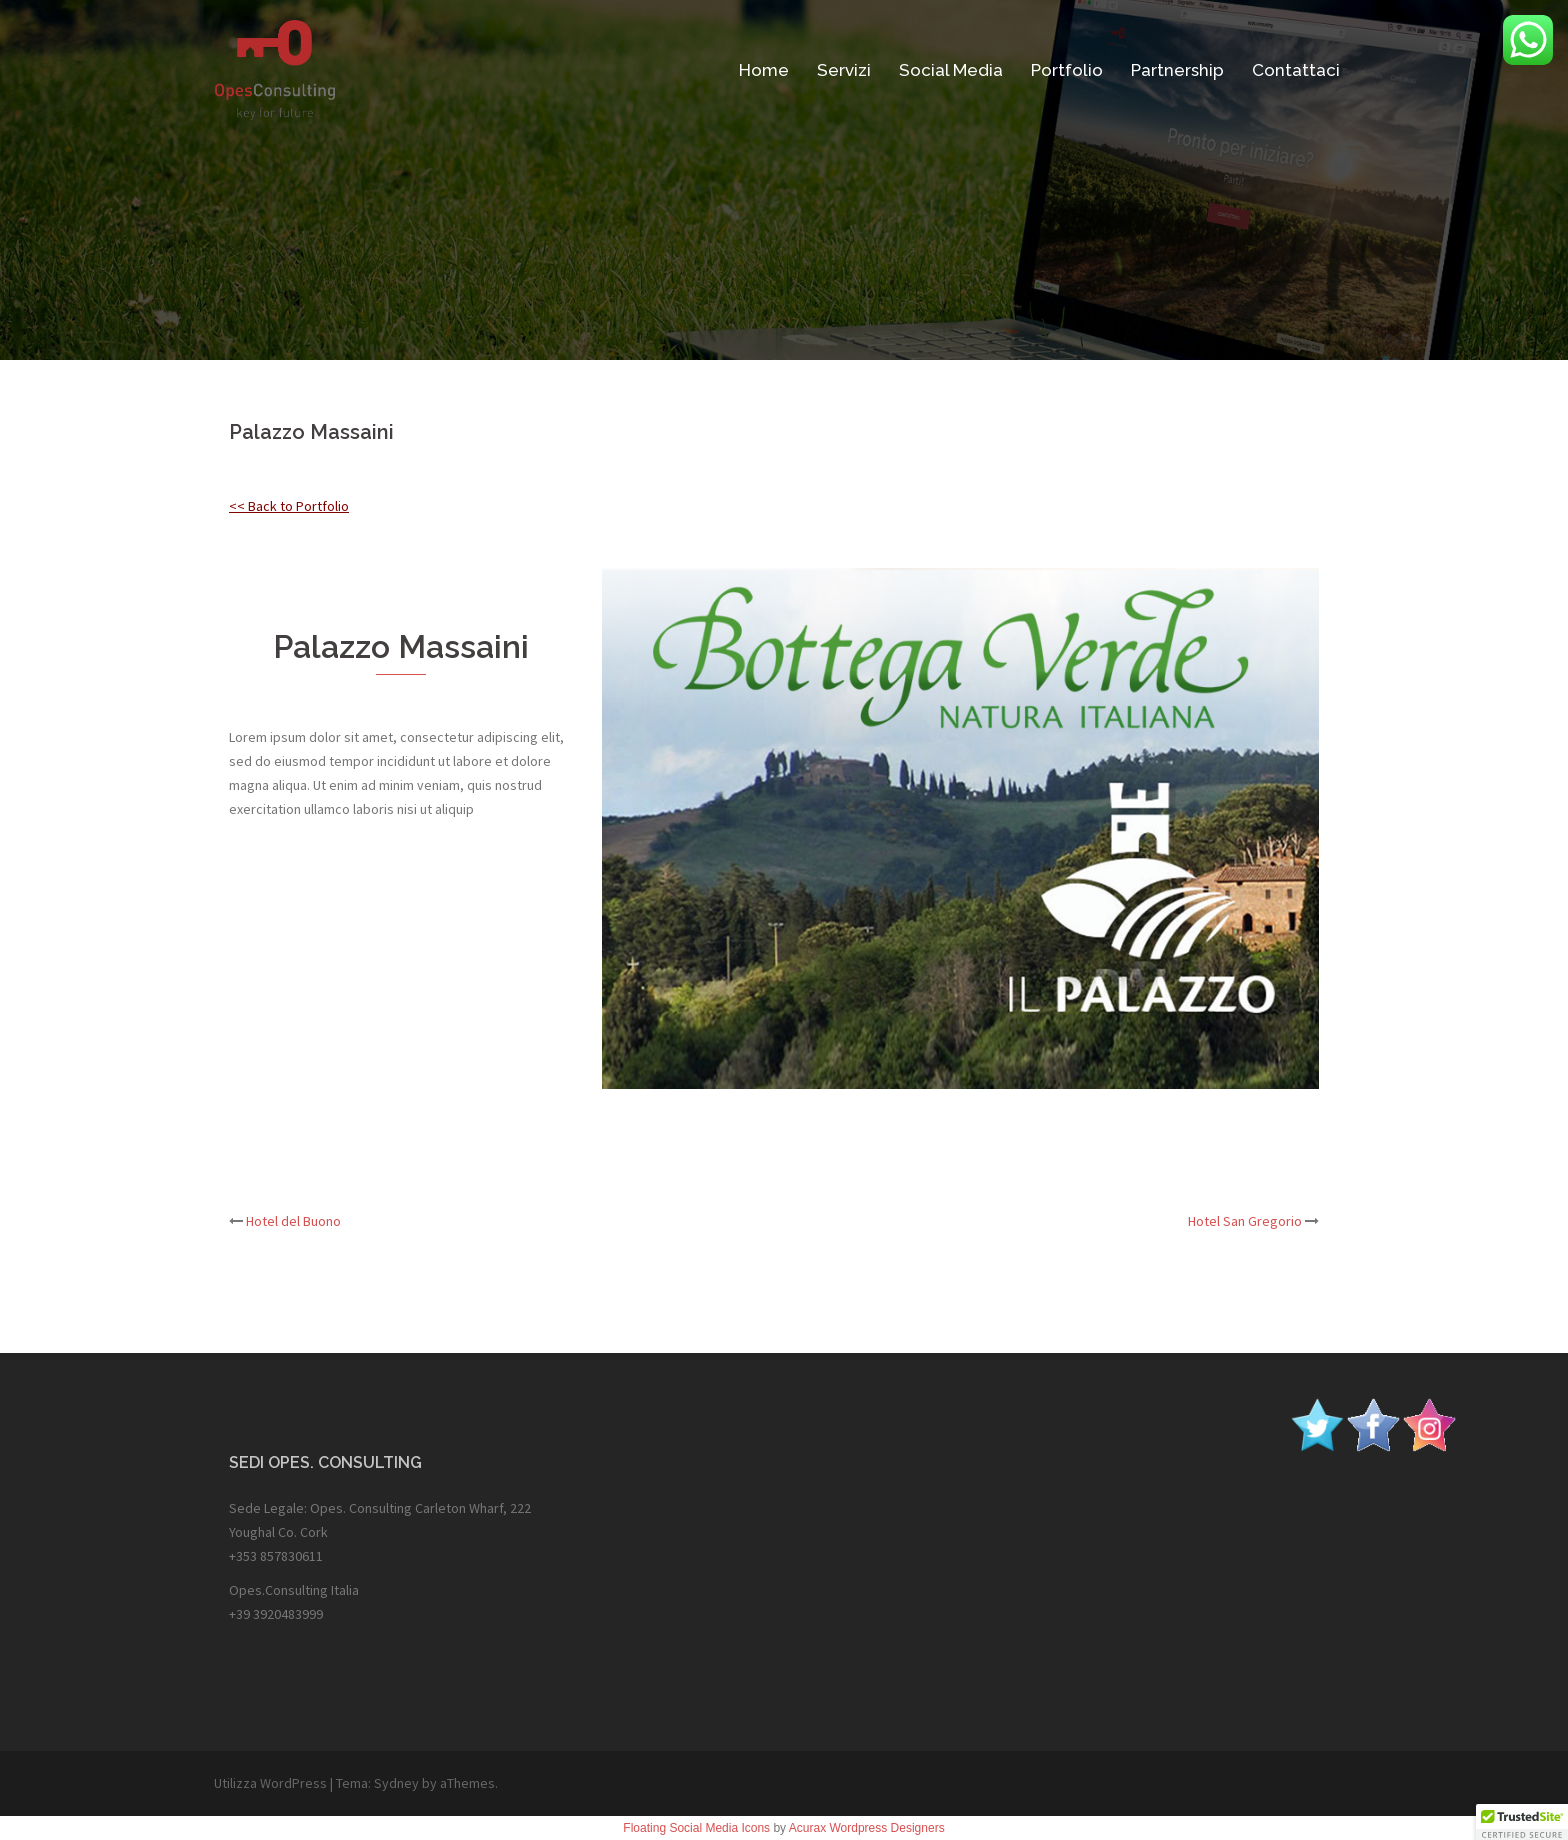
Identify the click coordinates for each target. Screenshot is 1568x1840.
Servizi (844, 70)
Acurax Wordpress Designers (867, 1828)
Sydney (396, 1783)
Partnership (1177, 70)
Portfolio (1067, 70)
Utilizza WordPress (270, 1783)
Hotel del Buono (293, 1221)
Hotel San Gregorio (1245, 1221)
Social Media (951, 70)
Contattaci (1296, 70)
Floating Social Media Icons (696, 1828)
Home (764, 70)
